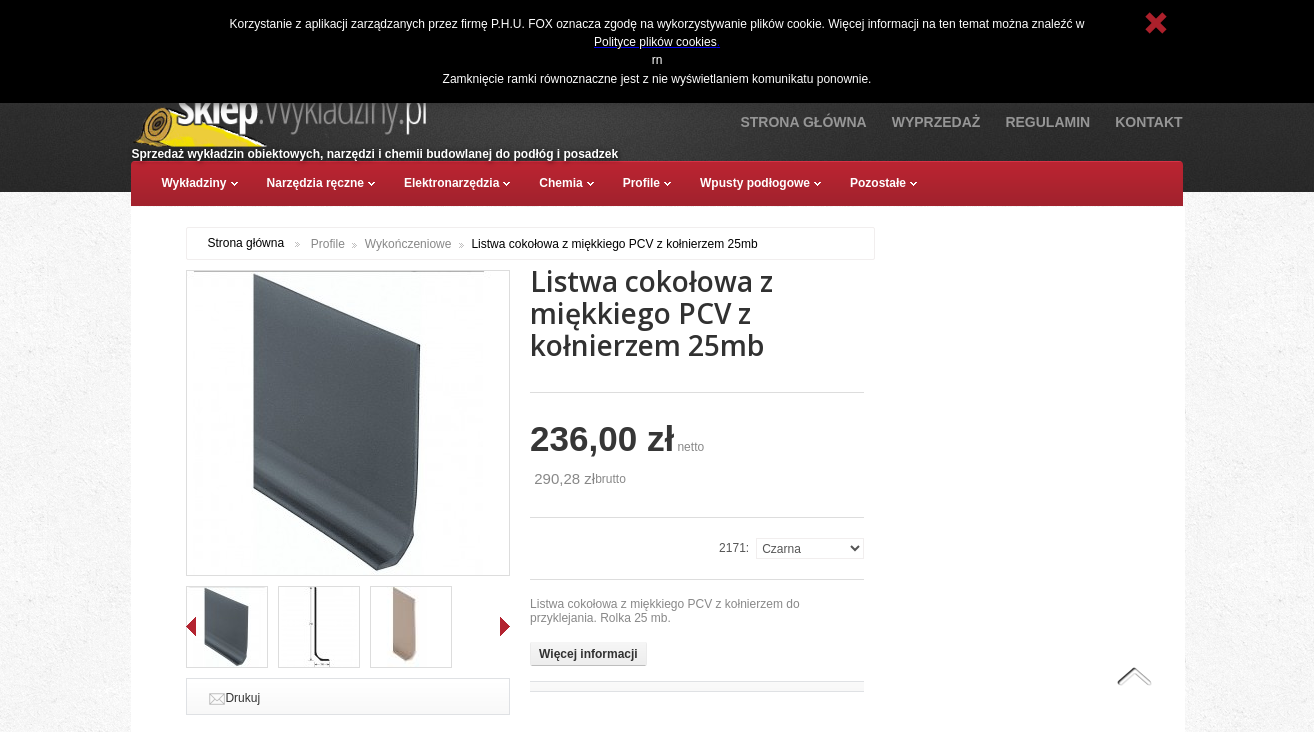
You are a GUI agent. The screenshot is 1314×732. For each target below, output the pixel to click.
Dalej (505, 626)
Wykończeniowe (408, 244)
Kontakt (1148, 122)
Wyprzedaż (936, 122)
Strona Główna (803, 122)
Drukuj (242, 698)
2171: (734, 548)
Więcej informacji (588, 654)
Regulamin (1047, 122)
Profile (328, 244)
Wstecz (191, 626)
